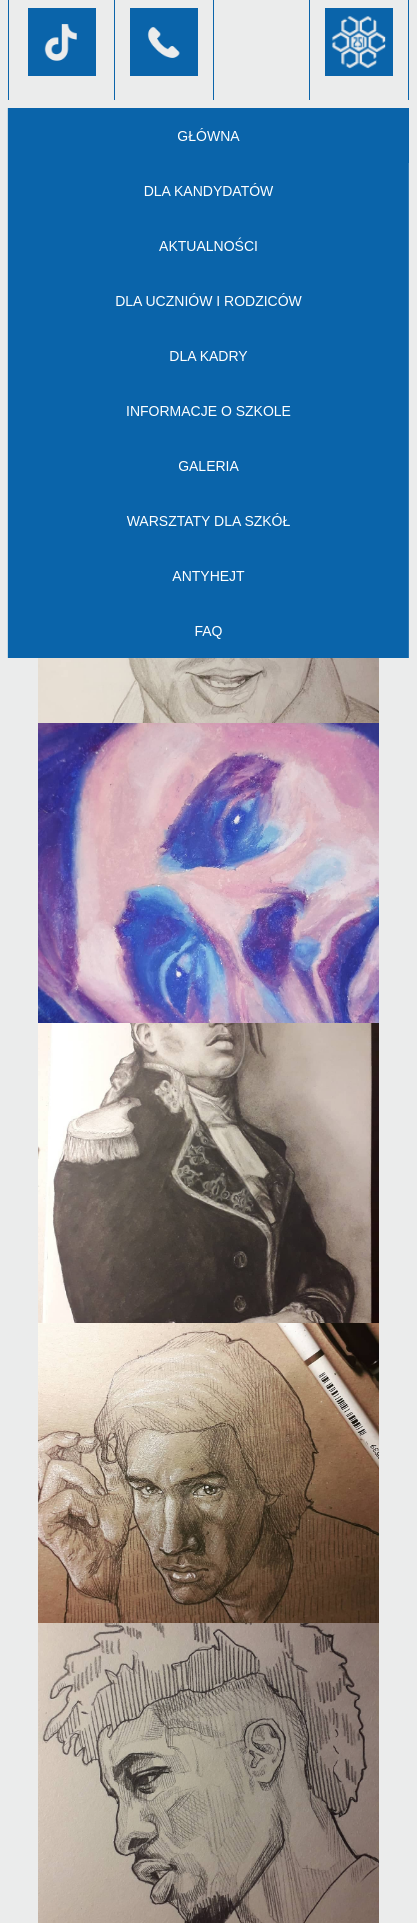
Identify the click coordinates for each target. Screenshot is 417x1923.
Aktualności (208, 246)
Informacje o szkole (208, 411)
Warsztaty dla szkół (209, 521)
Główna (208, 136)
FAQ (208, 631)
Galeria (208, 466)
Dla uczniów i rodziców (208, 301)
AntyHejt (208, 576)
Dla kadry (208, 356)
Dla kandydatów (209, 191)
